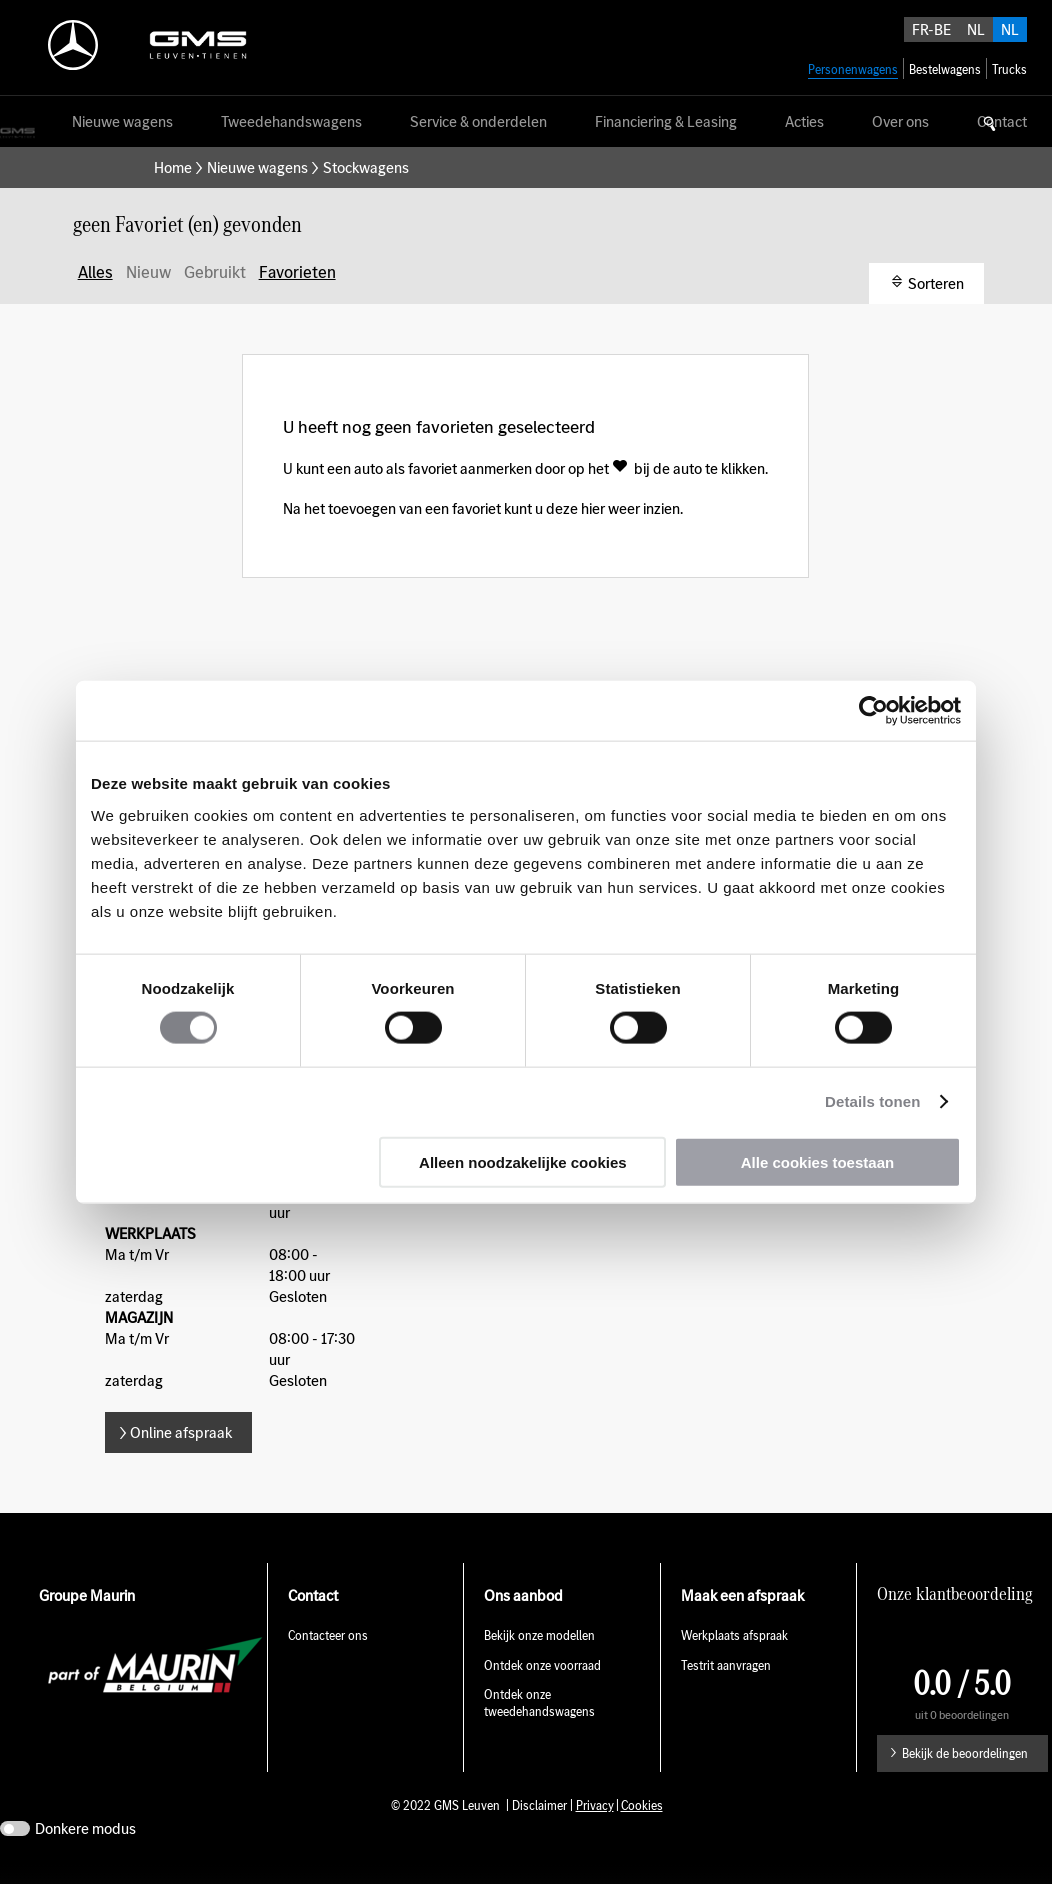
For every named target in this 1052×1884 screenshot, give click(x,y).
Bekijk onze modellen (539, 1635)
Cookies (642, 1805)
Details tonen (872, 1101)
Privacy (595, 1805)
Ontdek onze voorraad (542, 1665)
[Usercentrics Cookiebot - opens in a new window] (873, 711)
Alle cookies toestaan (817, 1161)
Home (173, 167)
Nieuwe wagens (257, 167)
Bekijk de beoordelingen (965, 1753)
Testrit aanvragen (726, 1665)
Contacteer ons (328, 1635)
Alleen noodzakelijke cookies (523, 1161)
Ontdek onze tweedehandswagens (539, 1703)
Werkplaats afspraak (734, 1635)
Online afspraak (181, 1432)
